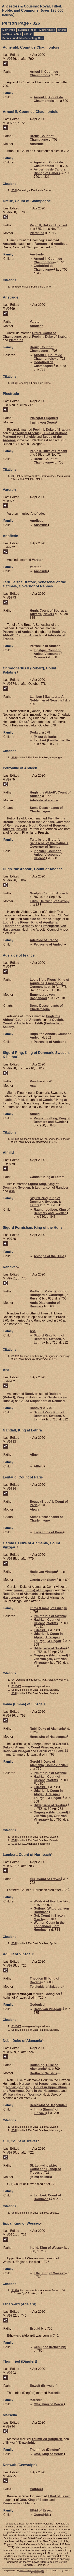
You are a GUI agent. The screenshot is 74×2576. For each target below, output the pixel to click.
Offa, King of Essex (34, 2499)
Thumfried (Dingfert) (47, 2439)
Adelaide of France (44, 800)
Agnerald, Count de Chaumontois (48, 164)
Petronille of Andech (18, 631)
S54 (13, 757)
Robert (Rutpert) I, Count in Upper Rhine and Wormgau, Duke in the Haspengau (35, 2089)
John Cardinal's (26, 2571)
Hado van (43, 1571)
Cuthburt (36, 2489)
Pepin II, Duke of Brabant (48, 225)
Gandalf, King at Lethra (47, 1177)
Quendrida (42, 2514)
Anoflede (60, 243)
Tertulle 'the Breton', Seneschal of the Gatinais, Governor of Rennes (36, 822)
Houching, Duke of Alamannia (44, 2066)
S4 (13, 1679)
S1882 (15, 1138)
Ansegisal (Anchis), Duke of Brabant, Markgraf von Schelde (35, 434)
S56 (13, 190)
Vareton (41, 243)
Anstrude (37, 144)
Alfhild (19, 1099)
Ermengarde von (42, 996)
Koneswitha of (19, 2503)
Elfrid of (59, 2496)
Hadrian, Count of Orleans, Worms (47, 1621)
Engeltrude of (48, 1532)
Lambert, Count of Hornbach (47, 2197)
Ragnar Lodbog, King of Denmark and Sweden (52, 1120)
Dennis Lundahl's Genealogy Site (22, 38)
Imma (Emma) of (33, 1590)
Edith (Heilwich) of (49, 901)
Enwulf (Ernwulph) (43, 2385)
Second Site (38, 2571)
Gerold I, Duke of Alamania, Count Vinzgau (36, 1745)
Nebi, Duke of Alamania (20, 1593)
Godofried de (43, 267)
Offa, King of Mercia (49, 2404)
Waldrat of (49, 1901)
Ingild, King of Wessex (46, 2247)
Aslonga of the (49, 1256)
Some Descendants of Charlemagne (46, 809)
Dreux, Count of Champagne (41, 137)
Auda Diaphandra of (43, 1401)
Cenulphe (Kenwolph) (50, 2347)
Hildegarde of (50, 1648)
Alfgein (35, 1454)
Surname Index (27, 29)
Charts (62, 29)
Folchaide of (46, 1986)
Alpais (34, 1509)
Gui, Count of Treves (45, 1879)
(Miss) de (45, 736)
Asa (33, 1085)
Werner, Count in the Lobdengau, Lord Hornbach (49, 1926)
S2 (13, 476)
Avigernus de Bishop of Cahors (50, 171)
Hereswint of (48, 1736)
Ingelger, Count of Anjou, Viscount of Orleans (48, 654)
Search (28, 33)
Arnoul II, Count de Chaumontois (44, 73)
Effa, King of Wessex (49, 2273)
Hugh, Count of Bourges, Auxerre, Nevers (48, 612)
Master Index (47, 29)
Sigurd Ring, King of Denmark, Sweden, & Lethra (31, 1185)
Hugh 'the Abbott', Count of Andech (34, 633)
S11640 (15, 1686)
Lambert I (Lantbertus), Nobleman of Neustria (47, 698)
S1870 (15, 2290)
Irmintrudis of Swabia (50, 1616)
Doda (23, 721)
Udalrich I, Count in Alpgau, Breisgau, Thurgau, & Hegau (48, 1637)
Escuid (35, 2328)
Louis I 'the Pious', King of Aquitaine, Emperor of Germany (30, 924)
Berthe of (43, 2073)
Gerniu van (43, 1579)
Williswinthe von (21, 2094)
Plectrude (37, 233)
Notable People (11, 33)
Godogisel (52, 1993)
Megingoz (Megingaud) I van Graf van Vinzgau (52, 1659)
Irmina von (43, 422)
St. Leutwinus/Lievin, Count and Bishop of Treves (45, 2169)
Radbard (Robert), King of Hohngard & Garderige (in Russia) (49, 1295)
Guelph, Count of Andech (49, 893)
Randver (36, 1081)
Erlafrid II (40, 1630)
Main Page (8, 29)
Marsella (54, 2392)
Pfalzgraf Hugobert (44, 418)
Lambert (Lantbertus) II (51, 740)
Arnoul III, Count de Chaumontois (48, 99)
